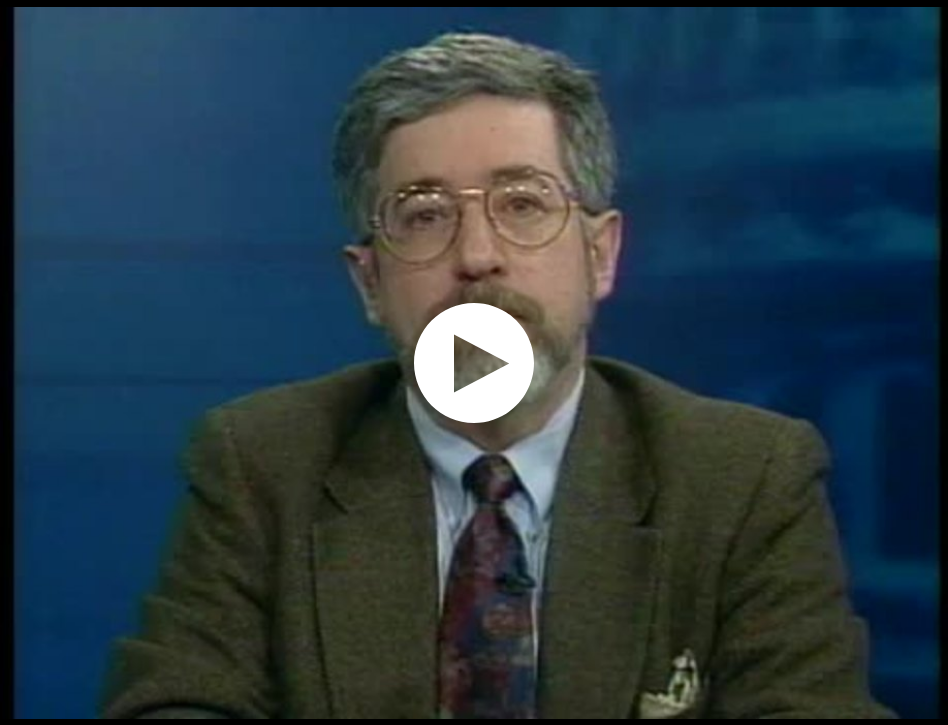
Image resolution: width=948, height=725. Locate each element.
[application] (474, 362)
